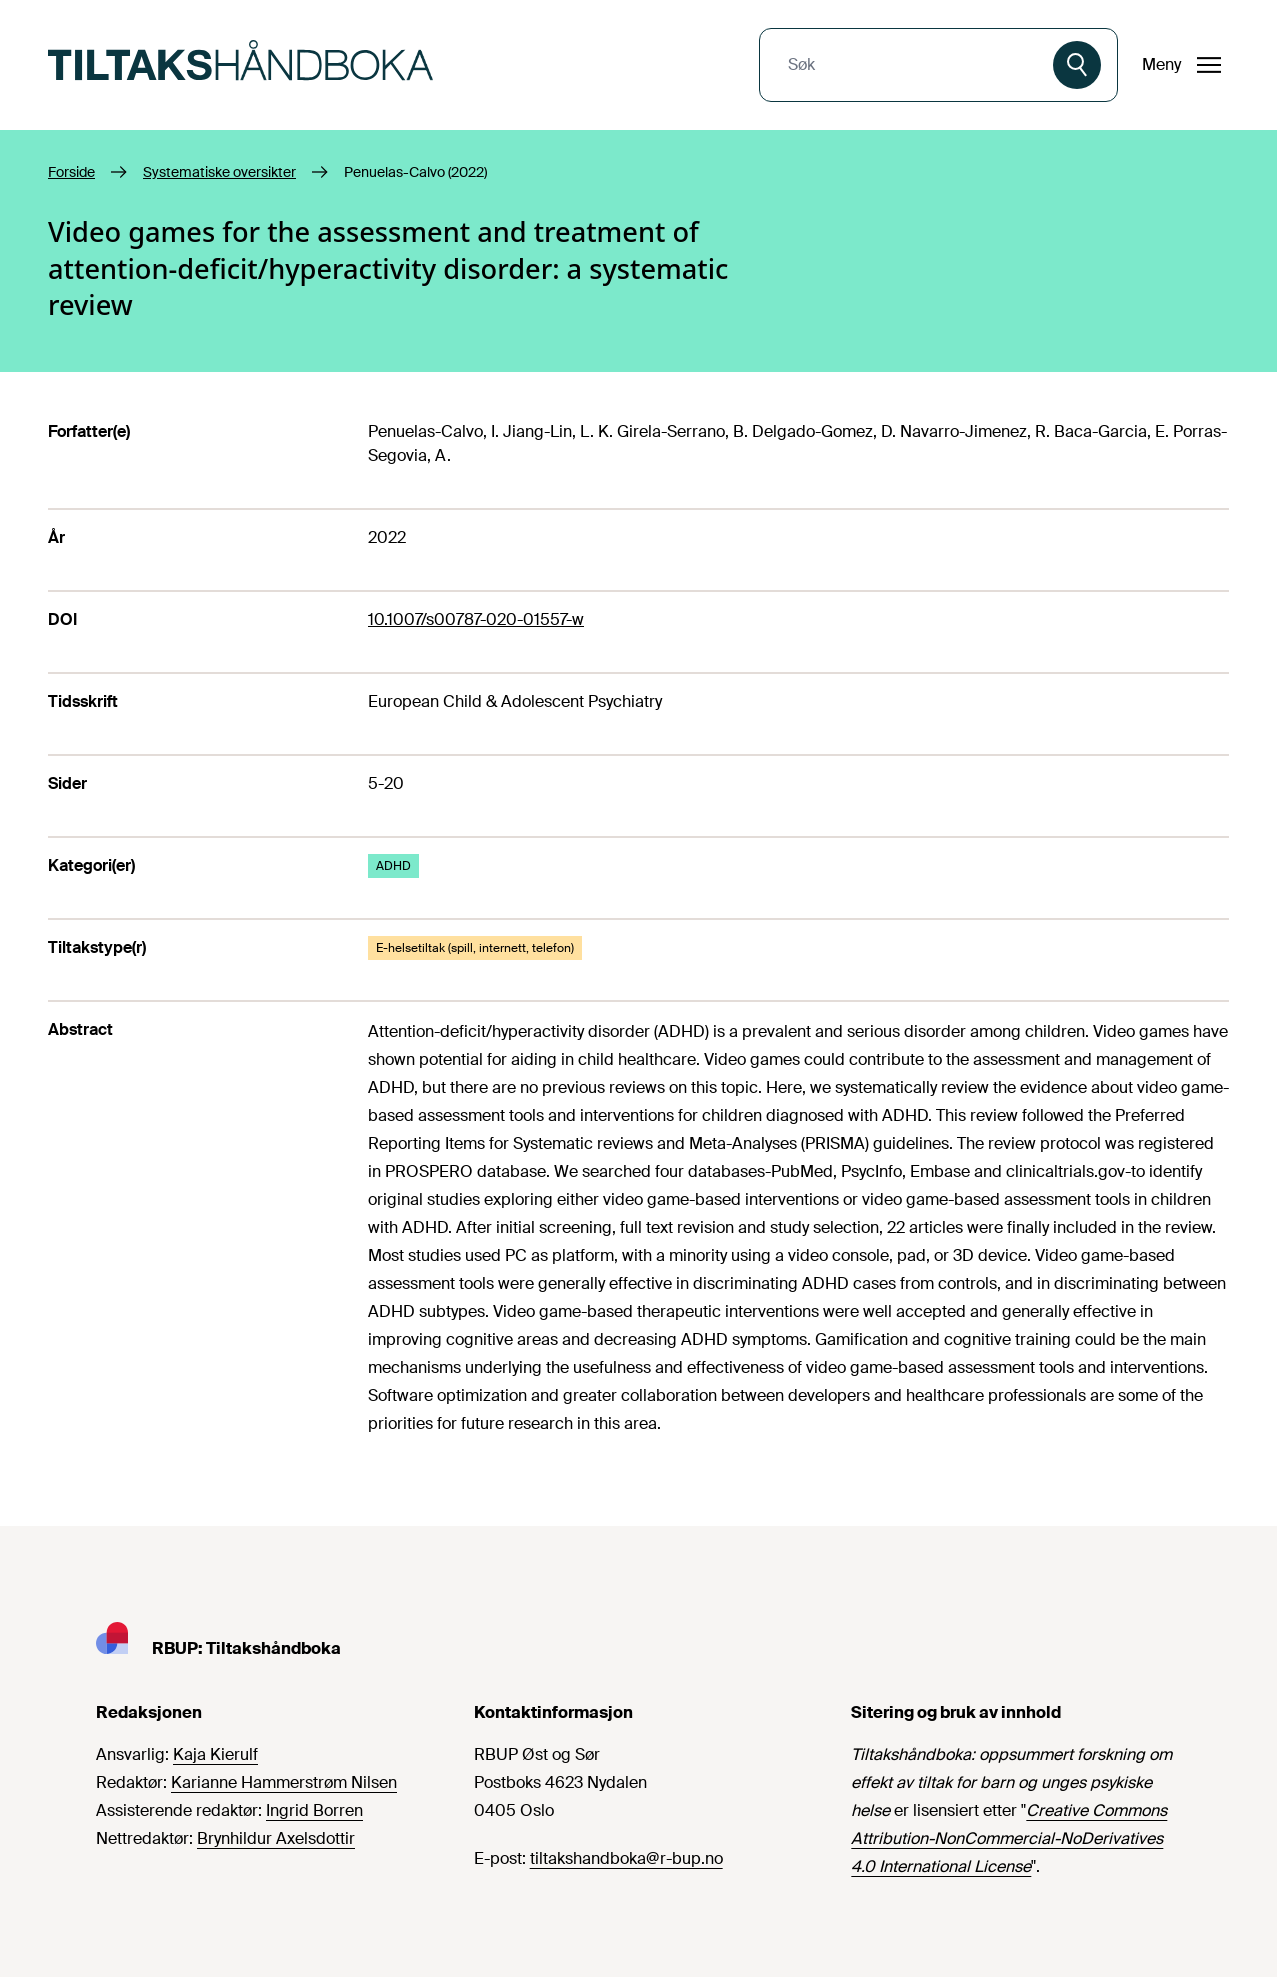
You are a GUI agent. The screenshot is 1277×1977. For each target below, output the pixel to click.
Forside (71, 172)
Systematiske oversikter (219, 172)
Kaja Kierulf (215, 1754)
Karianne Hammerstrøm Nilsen (284, 1782)
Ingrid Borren (314, 1810)
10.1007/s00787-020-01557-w (476, 619)
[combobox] (908, 65)
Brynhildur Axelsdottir (276, 1838)
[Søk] (1077, 65)
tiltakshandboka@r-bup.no (626, 1858)
